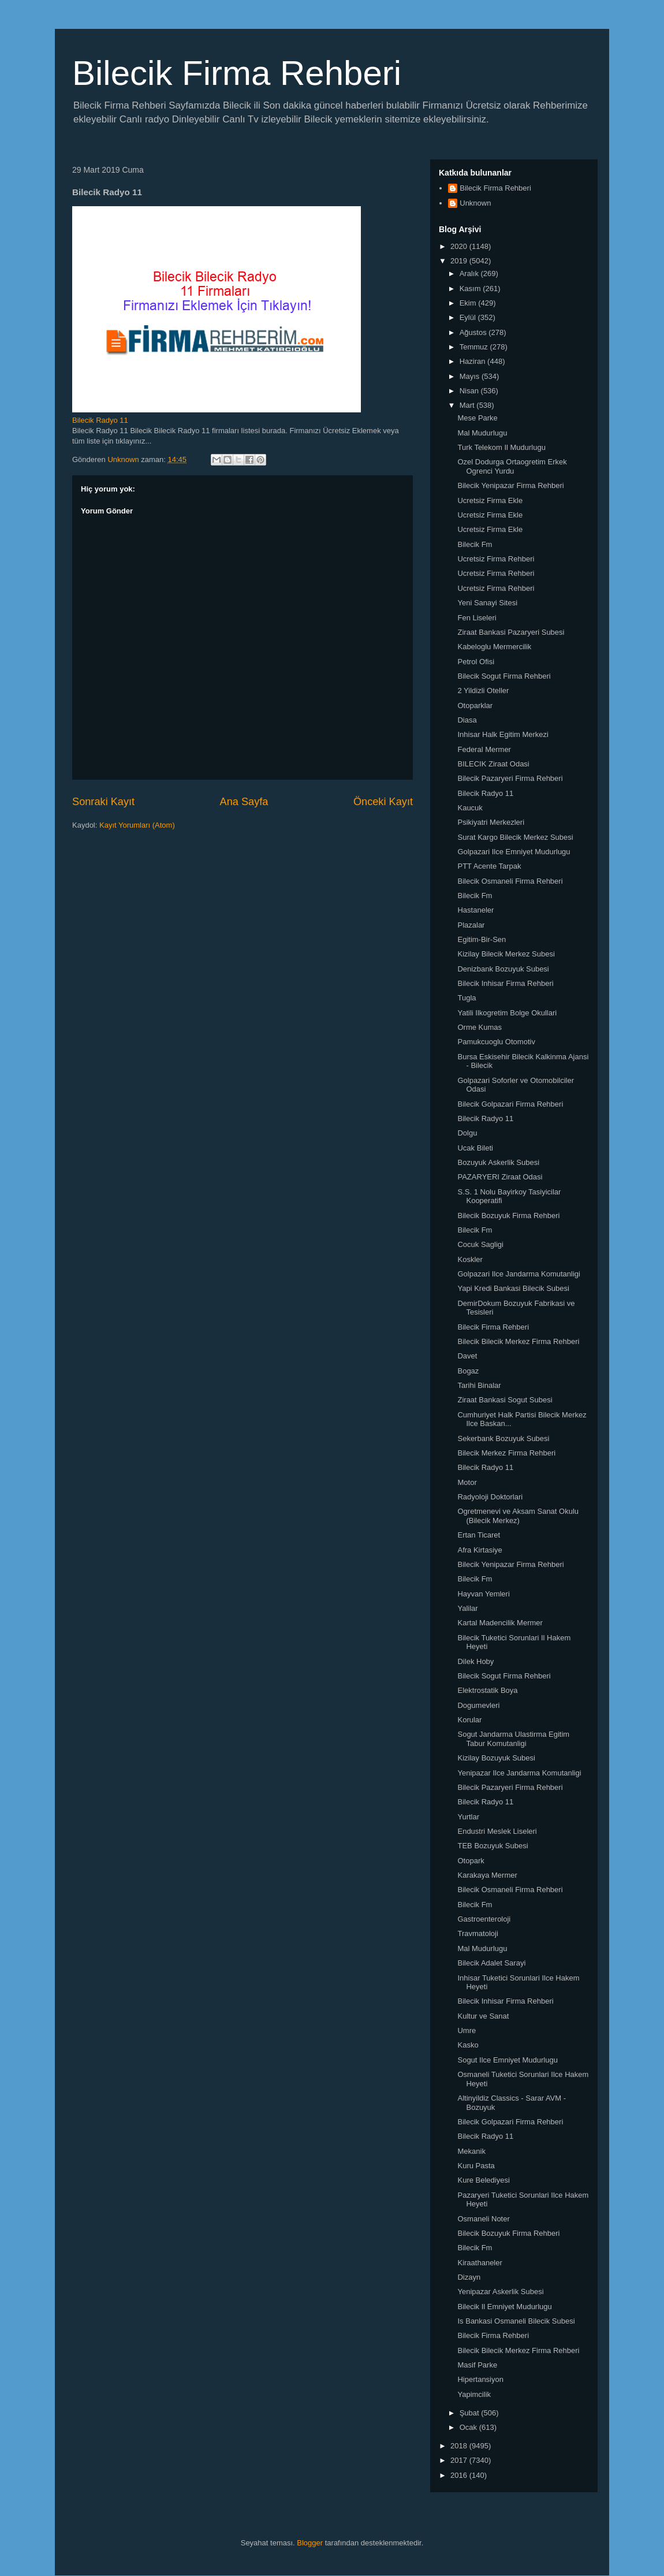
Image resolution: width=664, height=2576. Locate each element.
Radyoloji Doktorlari (490, 1496)
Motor (466, 1482)
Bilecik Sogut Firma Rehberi (503, 676)
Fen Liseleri (476, 617)
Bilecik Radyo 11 (100, 420)
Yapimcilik (474, 2394)
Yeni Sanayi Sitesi (487, 602)
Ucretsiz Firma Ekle (490, 500)
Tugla (466, 997)
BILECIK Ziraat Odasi (493, 764)
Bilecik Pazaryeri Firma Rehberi (509, 778)
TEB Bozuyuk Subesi (492, 1845)
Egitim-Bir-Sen (481, 939)
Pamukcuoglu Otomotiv (496, 1041)
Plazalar (470, 925)
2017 (459, 2460)
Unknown (475, 203)
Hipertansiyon (480, 2379)
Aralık (470, 273)
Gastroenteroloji (483, 1919)
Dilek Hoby (475, 1661)
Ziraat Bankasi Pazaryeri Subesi (510, 632)
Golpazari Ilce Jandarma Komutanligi (518, 1274)
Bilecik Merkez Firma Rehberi (506, 1453)
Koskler (469, 1259)
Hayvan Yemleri (483, 1593)
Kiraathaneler (479, 2262)
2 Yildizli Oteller (483, 690)
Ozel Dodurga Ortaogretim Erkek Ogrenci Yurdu (511, 466)
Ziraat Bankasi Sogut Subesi (504, 1399)
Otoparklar (475, 705)
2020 (459, 246)
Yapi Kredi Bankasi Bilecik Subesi (513, 1288)
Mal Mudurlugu (482, 433)
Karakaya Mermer (487, 1875)
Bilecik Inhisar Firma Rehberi (505, 983)
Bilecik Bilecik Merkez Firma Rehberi (518, 1341)
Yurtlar (468, 1816)
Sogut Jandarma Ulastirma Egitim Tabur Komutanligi (513, 1739)
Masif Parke (477, 2365)
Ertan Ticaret (478, 1535)
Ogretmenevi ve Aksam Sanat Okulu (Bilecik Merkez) (518, 1516)
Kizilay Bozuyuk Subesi (496, 1758)
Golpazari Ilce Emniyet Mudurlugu (513, 851)
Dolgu (467, 1133)
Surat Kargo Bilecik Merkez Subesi (515, 837)
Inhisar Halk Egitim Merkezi (503, 734)
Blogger (310, 2542)
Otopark (470, 1860)
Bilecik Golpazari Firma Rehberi (510, 1104)
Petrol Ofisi (475, 661)
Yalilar (467, 1608)
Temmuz (475, 347)
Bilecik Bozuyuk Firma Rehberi (508, 1215)
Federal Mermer (483, 749)
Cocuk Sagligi (480, 1244)
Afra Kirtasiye (479, 1550)
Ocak (469, 2427)
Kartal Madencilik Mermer (499, 1622)
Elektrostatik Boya (487, 1690)
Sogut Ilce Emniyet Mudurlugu (507, 2060)
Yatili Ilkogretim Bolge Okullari (507, 1012)
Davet (467, 1356)
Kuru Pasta (475, 2165)
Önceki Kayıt (383, 801)
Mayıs (471, 376)
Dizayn (468, 2277)
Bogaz (468, 1371)
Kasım (471, 288)
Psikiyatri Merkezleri (490, 822)
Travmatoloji (477, 1933)
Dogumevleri (478, 1705)
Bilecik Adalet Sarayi (491, 1963)
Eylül (469, 317)
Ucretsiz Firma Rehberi (495, 558)
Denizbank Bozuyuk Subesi (503, 969)
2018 (459, 2445)
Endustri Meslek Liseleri (496, 1831)
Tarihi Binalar (479, 1385)
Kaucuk (469, 807)
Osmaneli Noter (483, 2218)
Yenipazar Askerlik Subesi (500, 2291)
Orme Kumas (479, 1027)
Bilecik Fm (474, 544)
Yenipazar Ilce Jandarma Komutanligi (519, 1773)
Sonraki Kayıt (103, 801)
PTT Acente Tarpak (489, 866)
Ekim (469, 303)
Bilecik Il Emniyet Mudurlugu (504, 2306)
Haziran (473, 361)
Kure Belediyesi (483, 2180)
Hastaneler (475, 910)
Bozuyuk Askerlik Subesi (498, 1162)
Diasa (466, 720)
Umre (466, 2030)
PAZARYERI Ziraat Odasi (499, 1176)
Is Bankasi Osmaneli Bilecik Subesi (516, 2321)
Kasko (467, 2045)
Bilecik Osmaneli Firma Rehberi (509, 881)
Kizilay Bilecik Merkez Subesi (505, 954)
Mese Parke (477, 418)
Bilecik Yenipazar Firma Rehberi (510, 485)
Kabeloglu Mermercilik (494, 646)
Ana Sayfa (244, 801)
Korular (469, 1719)
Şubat (471, 2413)
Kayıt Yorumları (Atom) (137, 825)
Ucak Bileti (475, 1148)
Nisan (470, 390)
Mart (468, 405)
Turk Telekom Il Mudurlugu (501, 447)
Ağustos (474, 332)
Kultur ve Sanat (483, 2016)
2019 (459, 260)
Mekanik (471, 2151)
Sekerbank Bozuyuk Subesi (503, 1438)
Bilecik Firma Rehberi (236, 73)
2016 (459, 2475)
